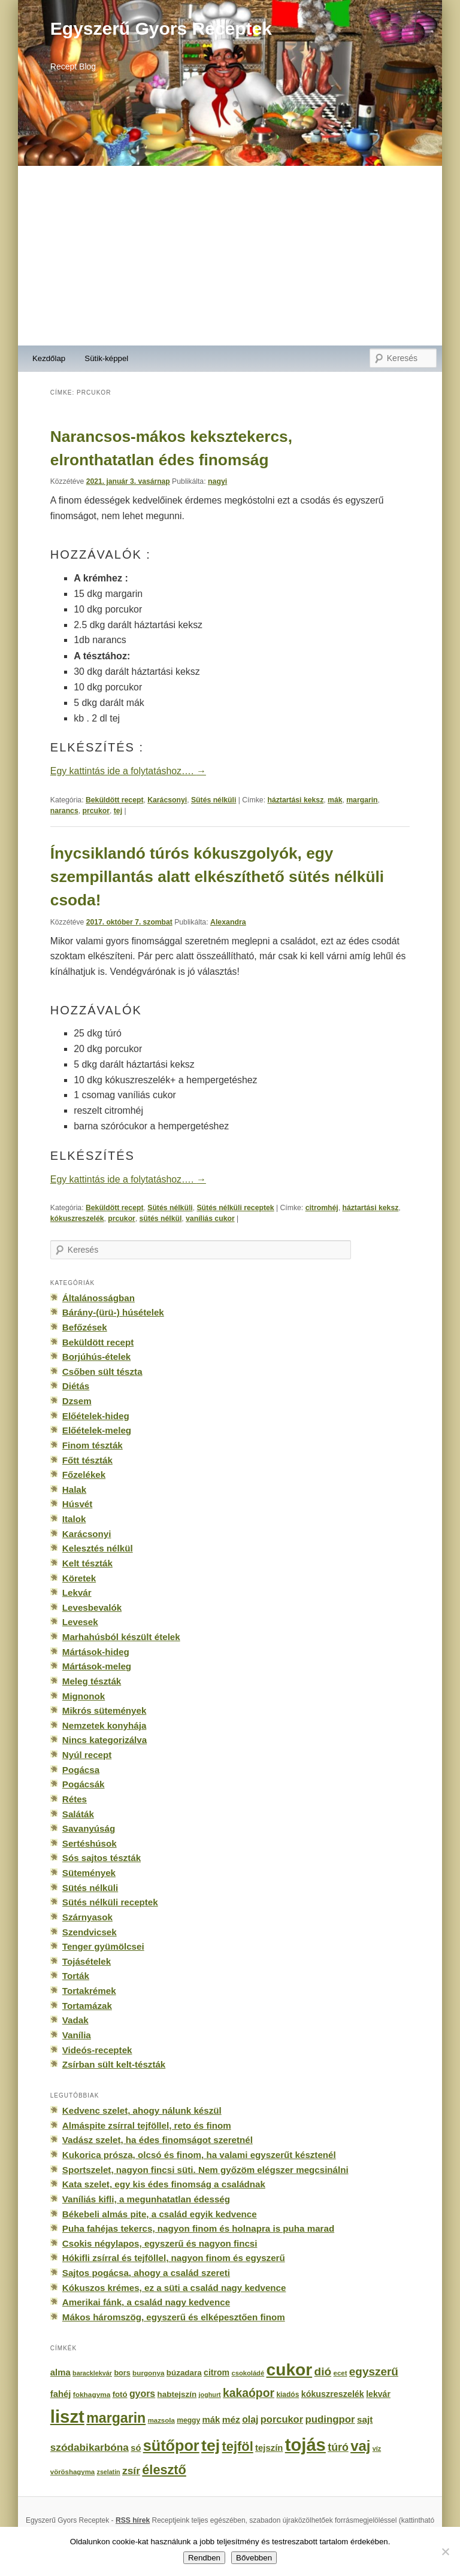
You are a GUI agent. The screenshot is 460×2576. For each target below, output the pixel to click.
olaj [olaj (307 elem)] (250, 2419)
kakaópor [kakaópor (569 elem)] (248, 2392)
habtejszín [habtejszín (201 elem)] (177, 2394)
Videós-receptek (97, 2050)
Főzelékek (83, 1474)
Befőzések (84, 1327)
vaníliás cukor (210, 1218)
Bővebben (254, 2557)
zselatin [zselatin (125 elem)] (108, 2471)
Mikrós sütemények (104, 1710)
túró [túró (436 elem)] (338, 2447)
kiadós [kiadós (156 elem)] (287, 2394)
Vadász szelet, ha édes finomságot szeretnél (157, 2140)
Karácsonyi (167, 800)
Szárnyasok (87, 1917)
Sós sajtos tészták (101, 1858)
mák (335, 800)
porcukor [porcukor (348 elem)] (282, 2419)
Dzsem (77, 1401)
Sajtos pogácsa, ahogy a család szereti (146, 2273)
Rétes (74, 1799)
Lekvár (77, 1592)
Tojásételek (86, 1961)
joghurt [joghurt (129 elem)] (210, 2394)
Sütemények (89, 1873)
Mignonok (83, 1696)
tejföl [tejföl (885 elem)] (237, 2446)
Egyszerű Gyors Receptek (161, 28)
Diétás (75, 1386)
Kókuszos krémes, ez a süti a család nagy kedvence (174, 2288)
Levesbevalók (92, 1607)
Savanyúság (88, 1828)
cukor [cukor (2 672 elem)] (290, 2369)
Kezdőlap (48, 358)
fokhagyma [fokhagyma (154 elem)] (91, 2394)
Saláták (78, 1814)
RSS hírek (133, 2520)
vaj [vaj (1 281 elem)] (360, 2446)
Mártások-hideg (95, 1652)
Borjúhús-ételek (96, 1356)
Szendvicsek (89, 1932)
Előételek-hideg (95, 1416)
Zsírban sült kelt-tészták (113, 2064)
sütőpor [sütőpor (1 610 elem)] (171, 2445)
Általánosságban (98, 1298)
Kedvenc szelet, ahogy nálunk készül (142, 2110)
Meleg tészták (91, 1681)
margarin (361, 800)
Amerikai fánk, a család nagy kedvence (146, 2302)
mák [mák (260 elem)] (211, 2420)
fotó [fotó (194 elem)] (120, 2394)
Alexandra (228, 922)
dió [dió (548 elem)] (323, 2371)
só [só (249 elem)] (136, 2448)
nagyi (217, 481)
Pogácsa (80, 1770)
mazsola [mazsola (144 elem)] (161, 2420)
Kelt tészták (87, 1563)
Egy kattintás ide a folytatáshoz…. (128, 771)
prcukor (96, 811)
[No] (445, 2551)
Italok (74, 1519)
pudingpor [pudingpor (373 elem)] (330, 2419)
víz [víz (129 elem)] (377, 2448)
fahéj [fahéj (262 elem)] (60, 2394)
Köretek (79, 1578)
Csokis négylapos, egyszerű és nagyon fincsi (160, 2243)
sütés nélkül (161, 1218)
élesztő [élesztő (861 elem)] (164, 2469)
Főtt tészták (87, 1460)
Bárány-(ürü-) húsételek (113, 1312)
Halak (74, 1489)
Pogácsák (83, 1784)
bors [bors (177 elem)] (122, 2373)
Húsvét (77, 1504)
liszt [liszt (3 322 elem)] (67, 2416)
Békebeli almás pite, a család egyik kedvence (159, 2214)
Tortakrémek (89, 1991)
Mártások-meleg (96, 1666)
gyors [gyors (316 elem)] (142, 2394)
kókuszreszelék (77, 1218)
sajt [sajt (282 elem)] (365, 2419)
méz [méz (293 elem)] (231, 2419)
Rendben (204, 2557)
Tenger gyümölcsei (103, 1946)
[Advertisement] (230, 256)
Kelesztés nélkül (97, 1548)
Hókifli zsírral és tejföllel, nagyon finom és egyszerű (173, 2258)
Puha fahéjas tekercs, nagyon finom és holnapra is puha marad (198, 2228)
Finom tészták (92, 1445)
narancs (64, 811)
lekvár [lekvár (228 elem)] (378, 2394)
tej (118, 811)
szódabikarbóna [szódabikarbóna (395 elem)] (89, 2447)
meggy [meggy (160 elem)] (188, 2420)
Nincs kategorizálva (104, 1740)
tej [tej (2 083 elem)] (210, 2445)
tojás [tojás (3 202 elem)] (305, 2444)
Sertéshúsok (89, 1843)
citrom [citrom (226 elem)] (216, 2372)
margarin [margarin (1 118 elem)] (116, 2418)
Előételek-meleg (96, 1430)
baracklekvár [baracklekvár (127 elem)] (92, 2373)
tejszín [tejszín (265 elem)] (269, 2448)
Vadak (75, 2020)
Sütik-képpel (106, 358)
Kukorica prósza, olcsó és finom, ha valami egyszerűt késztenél (199, 2155)
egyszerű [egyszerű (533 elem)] (373, 2371)
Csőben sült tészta (102, 1371)
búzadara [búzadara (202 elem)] (184, 2372)
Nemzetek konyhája (104, 1725)
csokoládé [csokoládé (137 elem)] (247, 2373)
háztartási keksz (295, 800)
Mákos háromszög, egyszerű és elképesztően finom (173, 2317)
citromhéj (321, 1208)
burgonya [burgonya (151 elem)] (148, 2373)
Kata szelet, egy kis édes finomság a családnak (163, 2184)
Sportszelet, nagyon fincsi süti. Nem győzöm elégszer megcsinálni (205, 2170)
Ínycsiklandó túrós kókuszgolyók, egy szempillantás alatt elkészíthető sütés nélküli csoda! (217, 876)
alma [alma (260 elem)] (60, 2372)
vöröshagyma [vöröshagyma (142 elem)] (72, 2471)
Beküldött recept (115, 800)
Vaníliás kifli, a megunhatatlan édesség (146, 2199)
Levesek (80, 1622)
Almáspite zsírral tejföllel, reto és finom (146, 2125)
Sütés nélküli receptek (235, 1208)
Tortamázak (87, 2006)
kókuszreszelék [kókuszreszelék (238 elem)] (332, 2394)
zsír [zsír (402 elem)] (131, 2471)
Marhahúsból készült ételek (121, 1637)
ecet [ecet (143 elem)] (340, 2373)
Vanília (76, 2035)
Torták (75, 1976)
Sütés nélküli (213, 800)
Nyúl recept (86, 1755)
